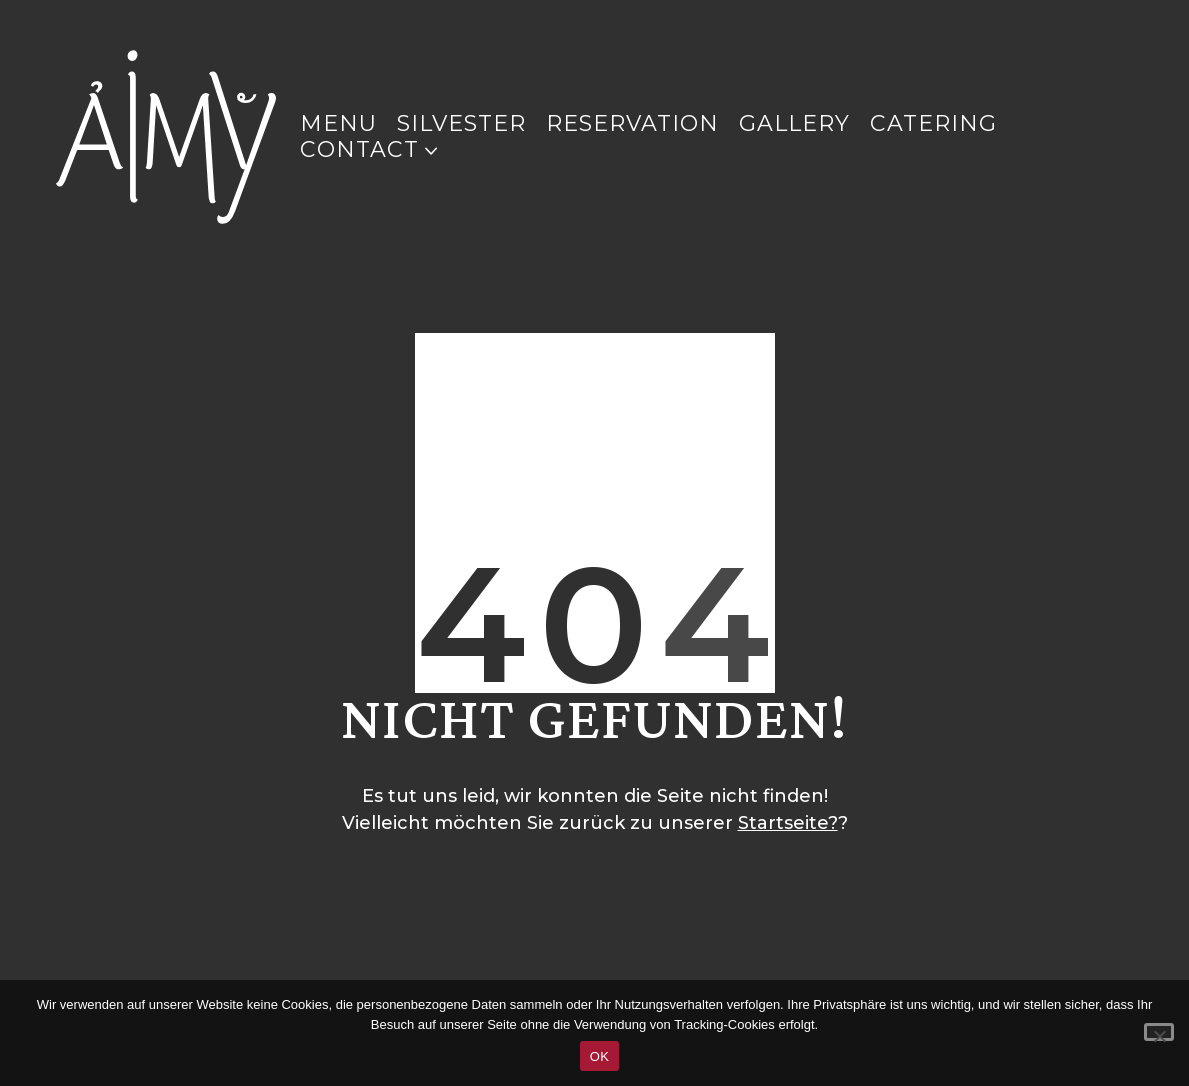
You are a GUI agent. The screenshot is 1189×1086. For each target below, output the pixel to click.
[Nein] (1159, 1032)
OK (599, 1056)
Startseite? (788, 823)
